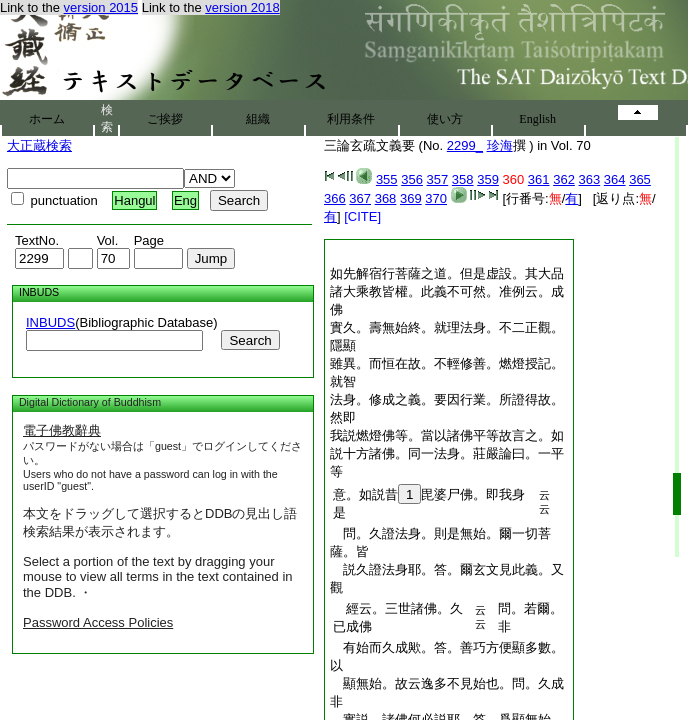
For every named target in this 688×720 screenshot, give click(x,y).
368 (386, 198)
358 (463, 179)
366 (335, 198)
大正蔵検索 (39, 145)
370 (436, 198)
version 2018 (242, 7)
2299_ (465, 145)
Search (250, 340)
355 (387, 179)
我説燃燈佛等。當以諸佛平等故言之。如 (447, 435)
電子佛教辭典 (62, 430)
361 (539, 179)
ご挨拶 (165, 119)
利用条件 (351, 119)
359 (488, 179)
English (537, 119)
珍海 (500, 145)
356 (412, 179)
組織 (258, 119)
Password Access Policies (98, 622)
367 (360, 198)
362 (564, 179)
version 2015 (101, 7)
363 (590, 179)
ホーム (47, 119)
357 (438, 179)
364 (615, 179)
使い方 (445, 119)
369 (411, 198)
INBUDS (50, 322)
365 (640, 179)
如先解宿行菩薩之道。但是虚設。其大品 (447, 273)
